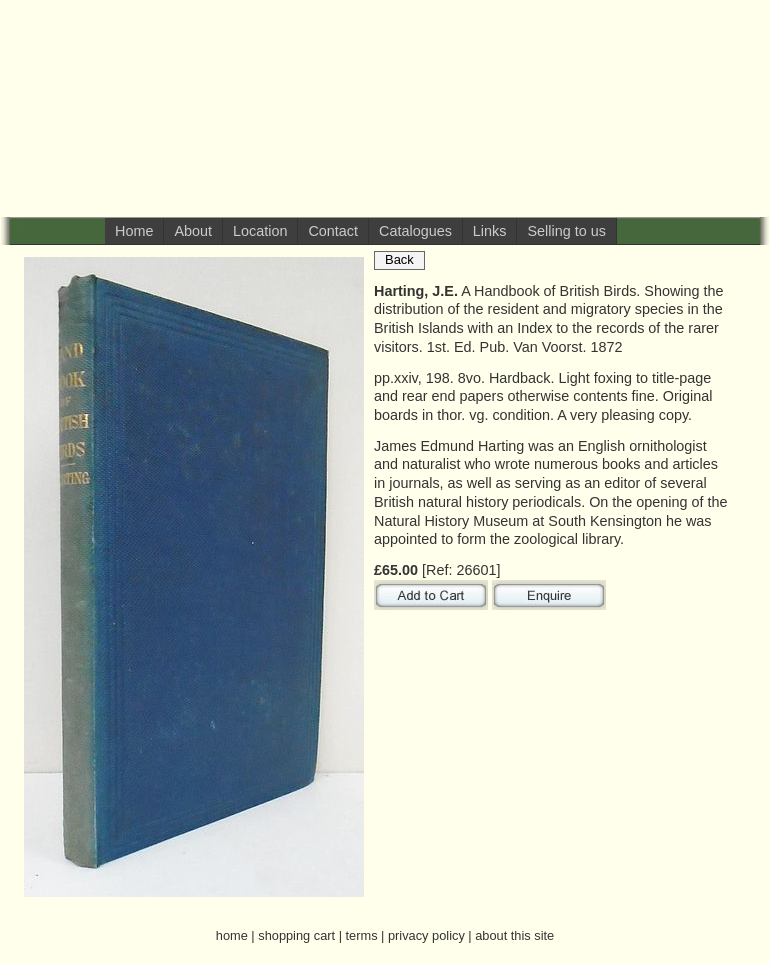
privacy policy (426, 935)
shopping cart (296, 935)
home (232, 935)
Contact (333, 231)
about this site (514, 935)
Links (490, 231)
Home (134, 231)
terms (362, 935)
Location (260, 231)
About (193, 231)
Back (399, 259)
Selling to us (566, 231)
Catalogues (415, 231)
